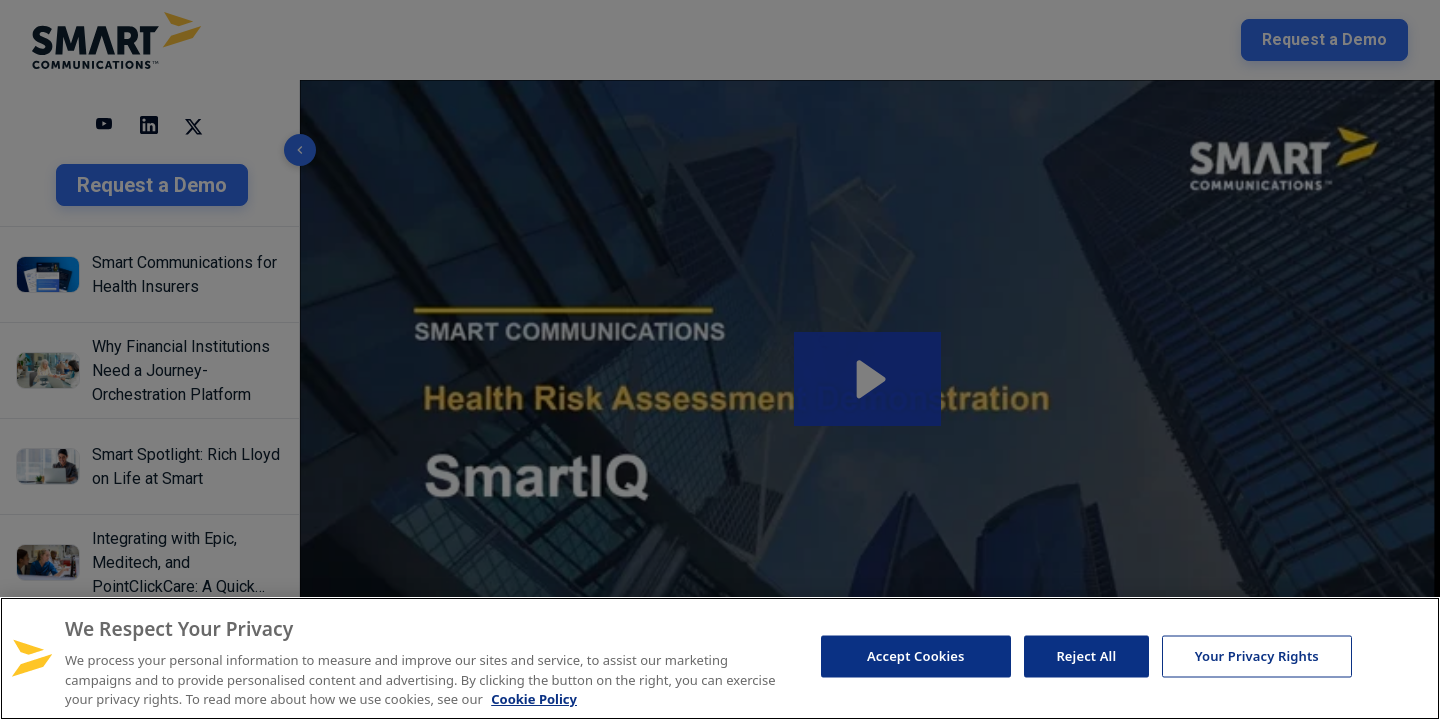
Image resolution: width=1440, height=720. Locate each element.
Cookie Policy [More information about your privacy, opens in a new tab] (534, 699)
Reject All (1086, 656)
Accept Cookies (916, 656)
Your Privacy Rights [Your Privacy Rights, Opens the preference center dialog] (1257, 656)
